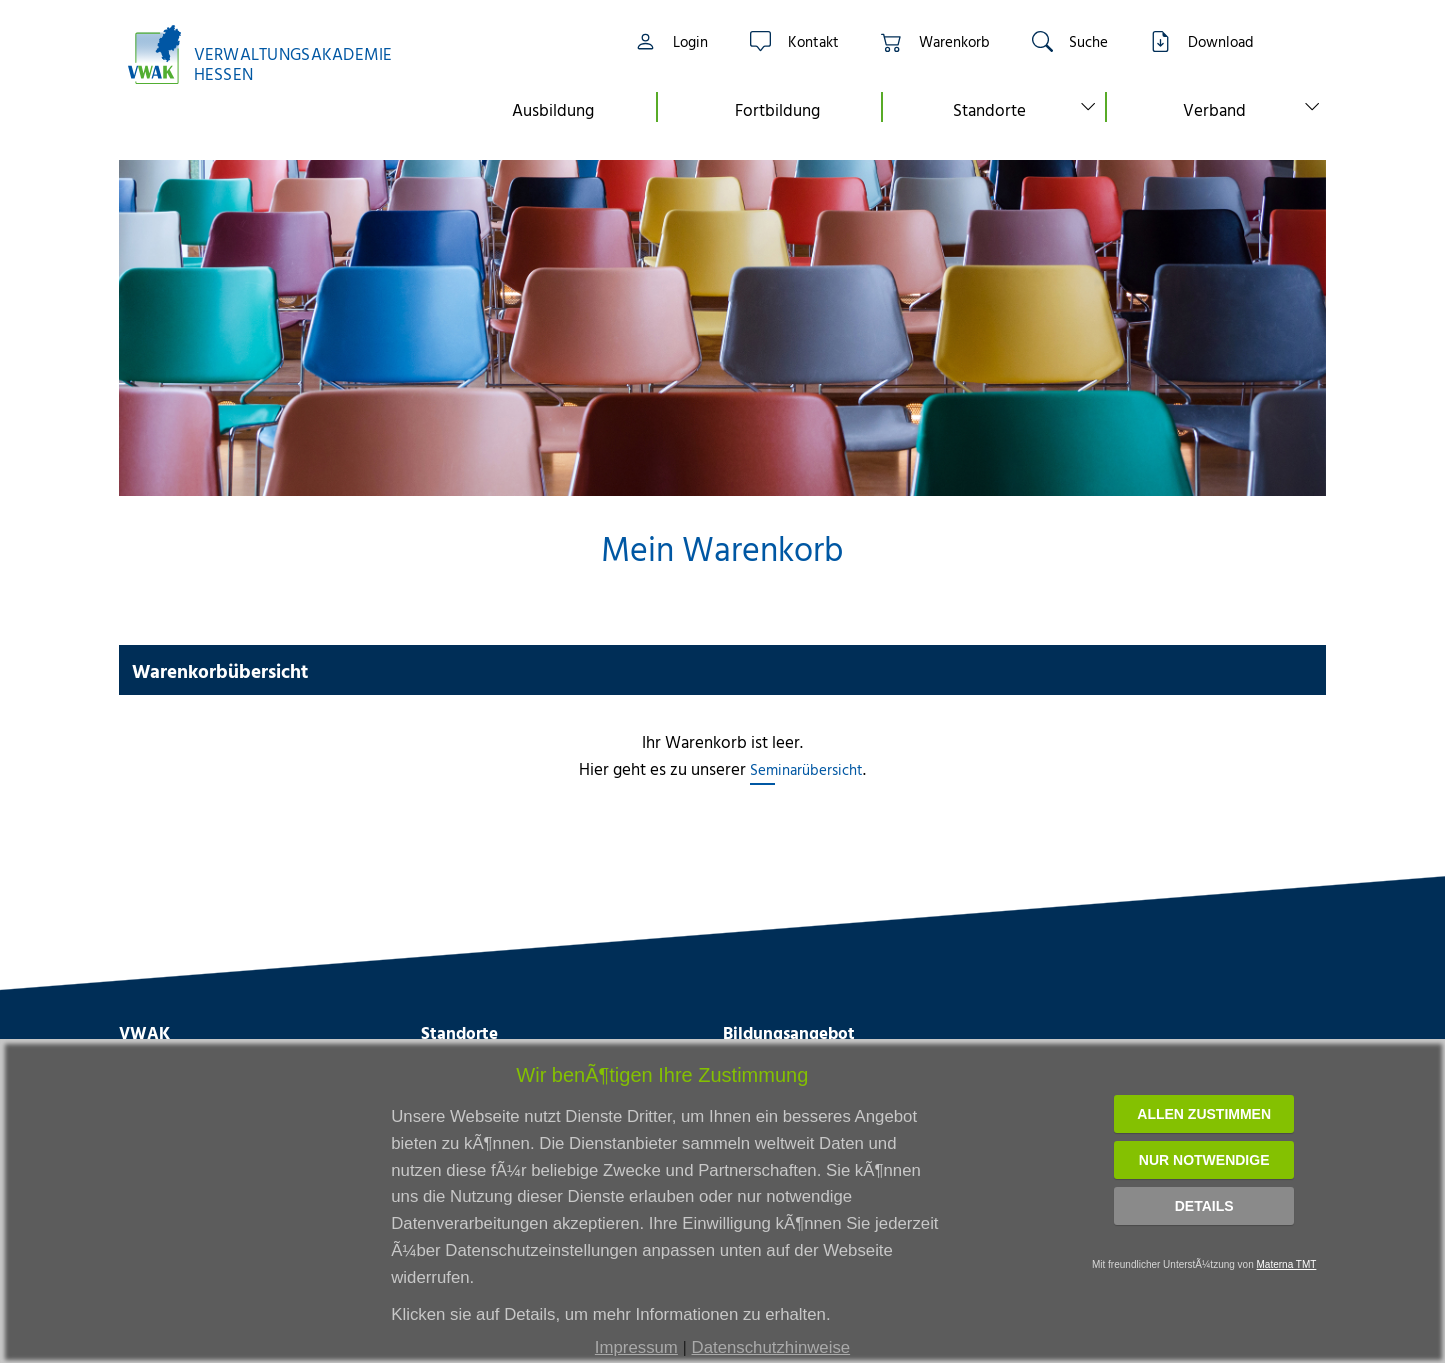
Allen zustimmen (1204, 1114)
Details (1204, 1206)
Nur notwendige (1204, 1160)
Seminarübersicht (806, 769)
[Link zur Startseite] (270, 54)
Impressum (636, 1347)
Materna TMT (1287, 1264)
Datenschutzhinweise (771, 1347)
